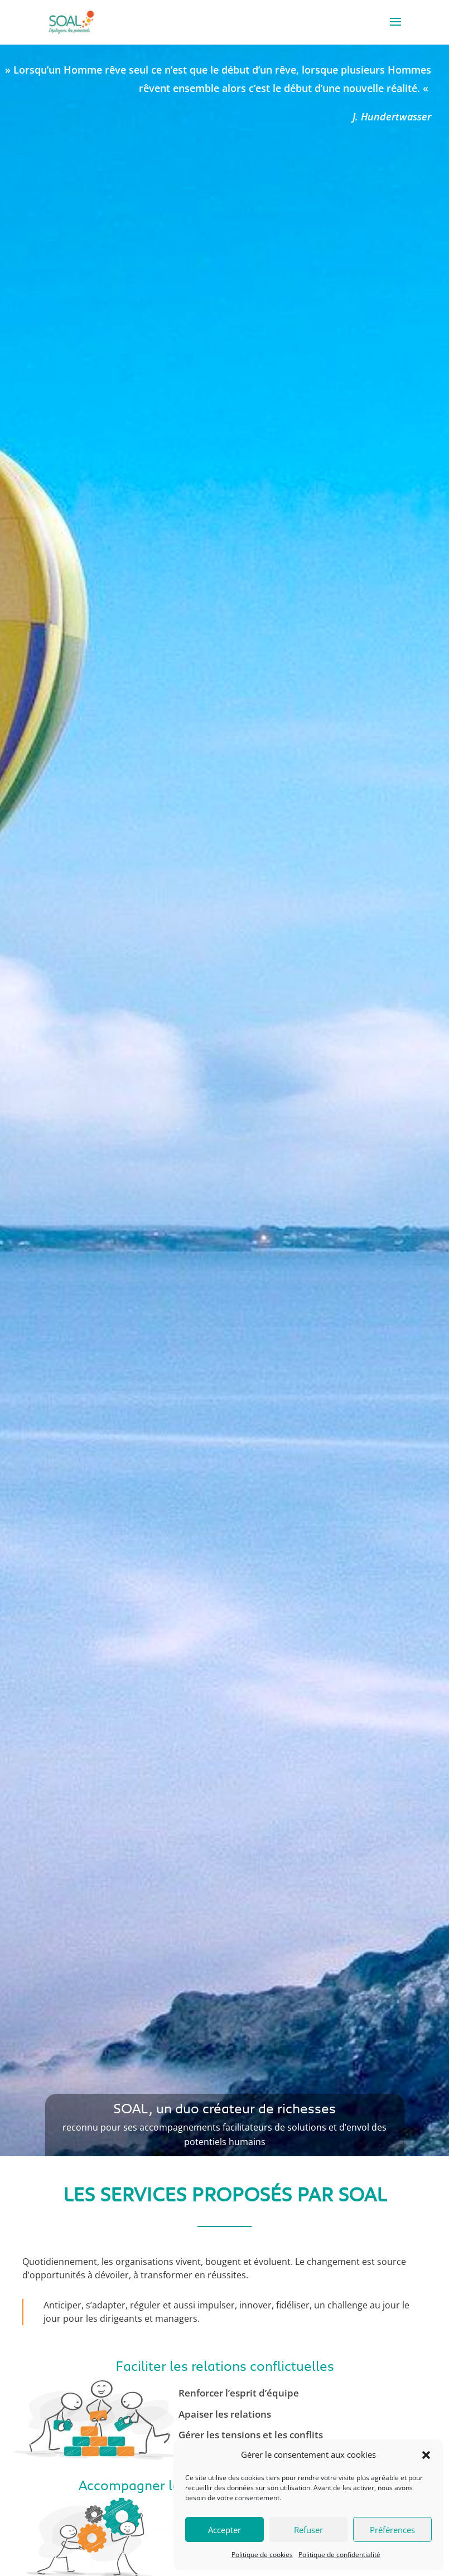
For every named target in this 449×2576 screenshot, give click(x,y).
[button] (426, 2455)
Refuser (308, 2529)
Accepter (224, 2529)
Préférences (392, 2529)
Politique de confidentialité (339, 2554)
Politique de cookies (262, 2554)
